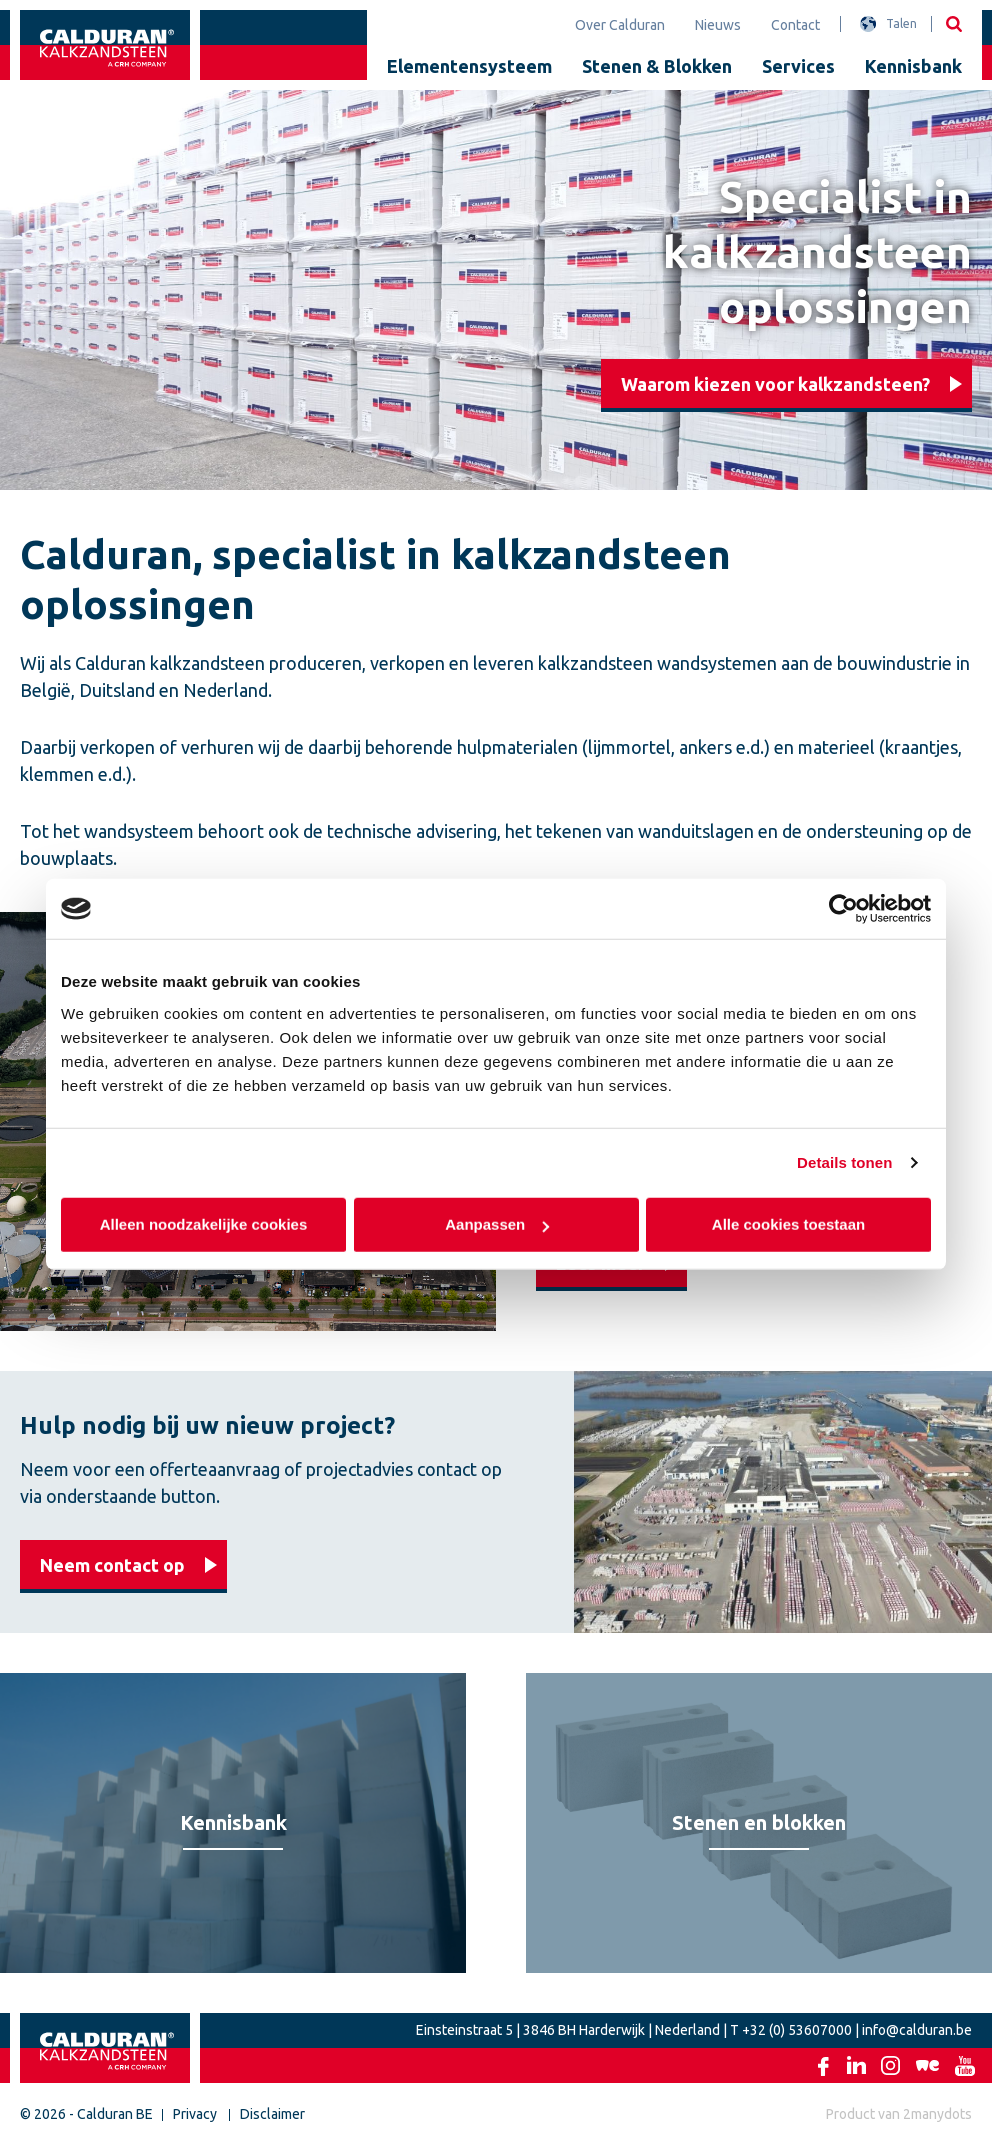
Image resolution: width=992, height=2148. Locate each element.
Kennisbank (913, 66)
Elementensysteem (469, 66)
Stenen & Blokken (657, 66)
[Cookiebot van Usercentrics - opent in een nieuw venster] (843, 909)
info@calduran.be (917, 2030)
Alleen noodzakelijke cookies (204, 1223)
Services (798, 66)
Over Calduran (620, 25)
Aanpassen (497, 1223)
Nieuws (718, 25)
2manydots (937, 2114)
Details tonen (844, 1162)
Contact (795, 25)
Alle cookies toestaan (788, 1223)
